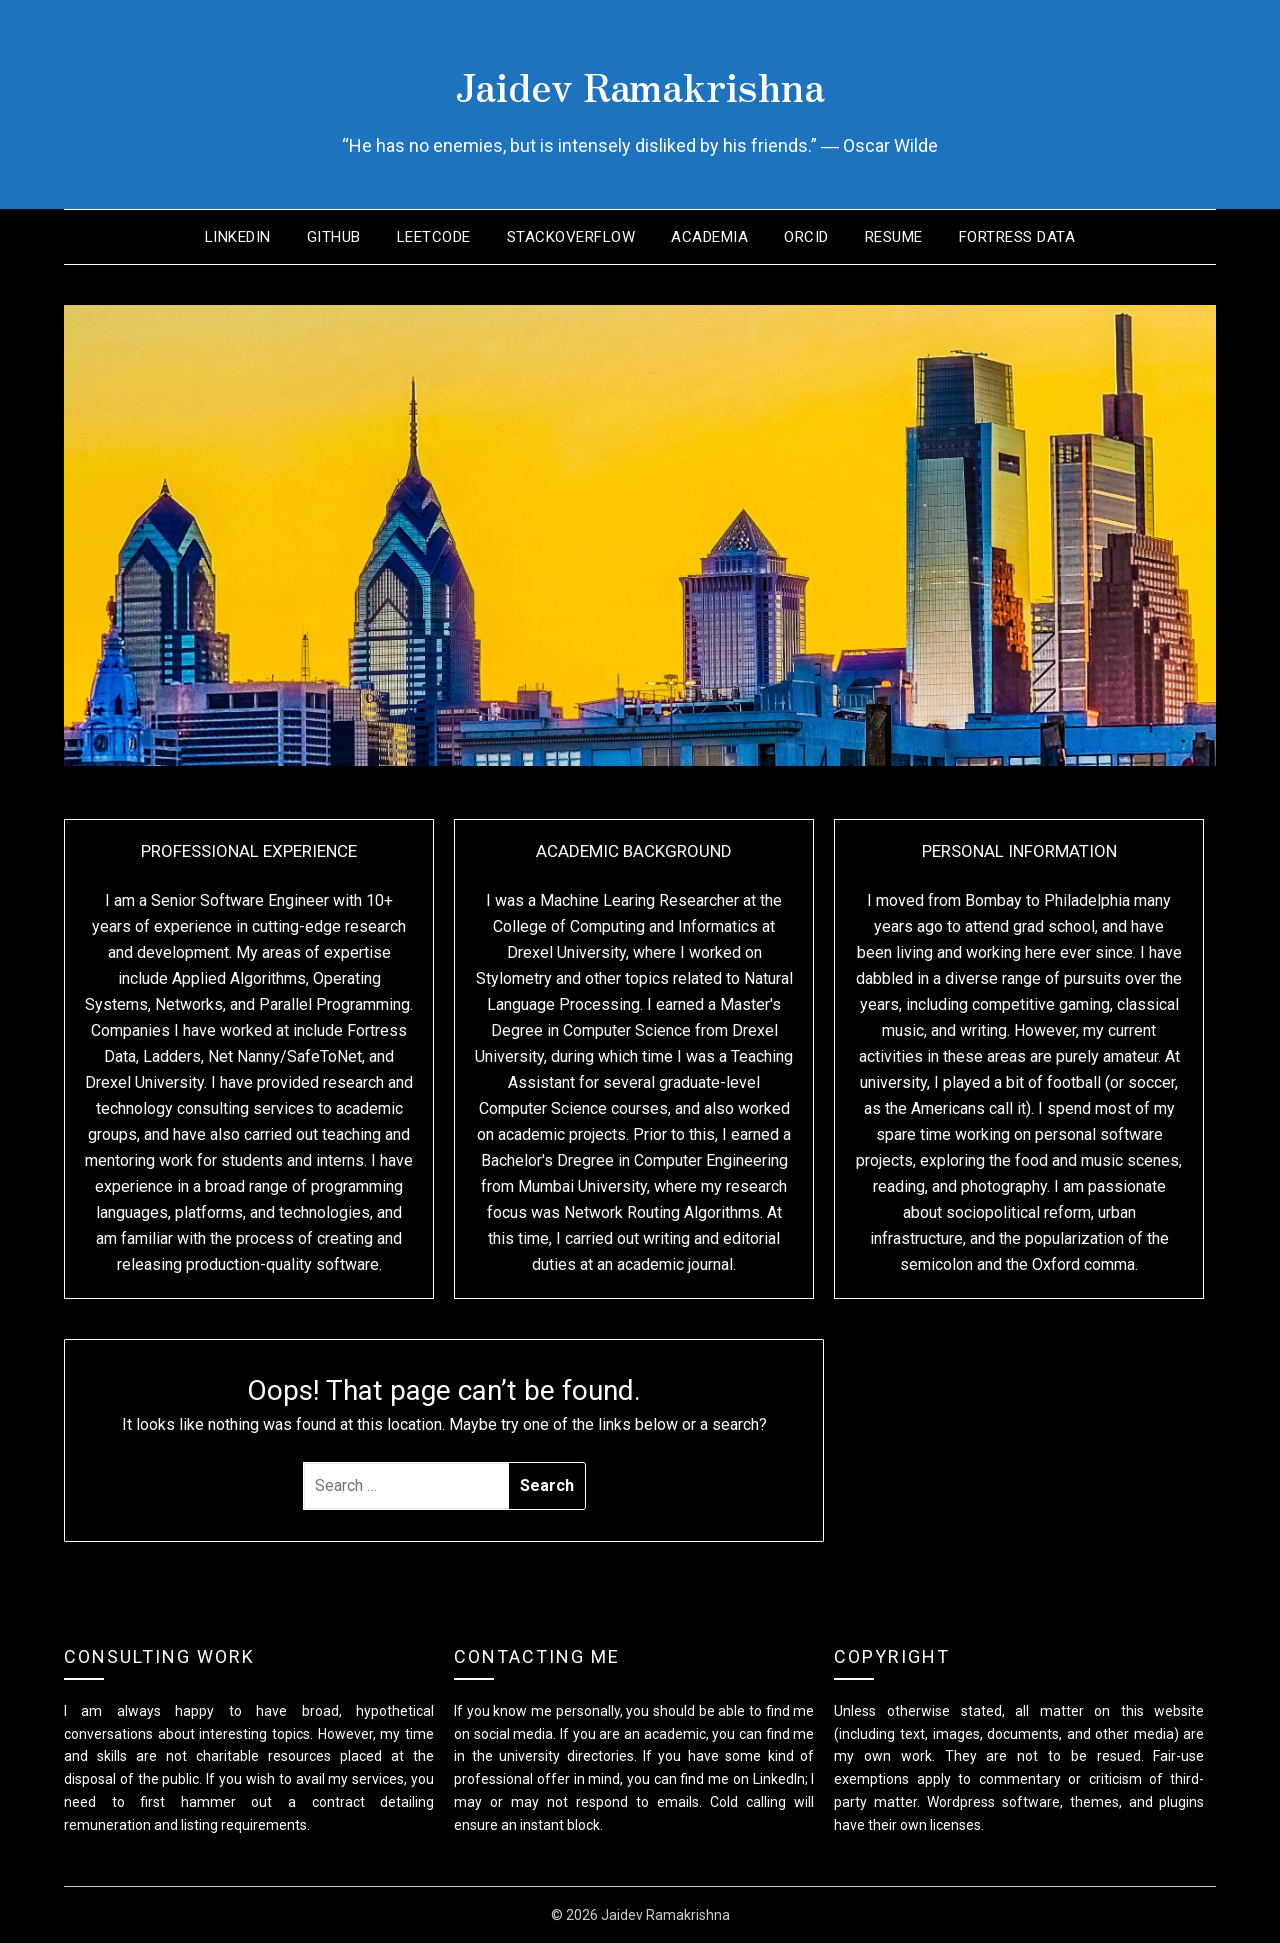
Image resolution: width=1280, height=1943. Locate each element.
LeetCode (434, 237)
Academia (709, 237)
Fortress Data (1017, 237)
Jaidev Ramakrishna (640, 81)
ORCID (806, 237)
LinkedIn (238, 237)
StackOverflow (571, 237)
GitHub (334, 237)
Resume (894, 237)
